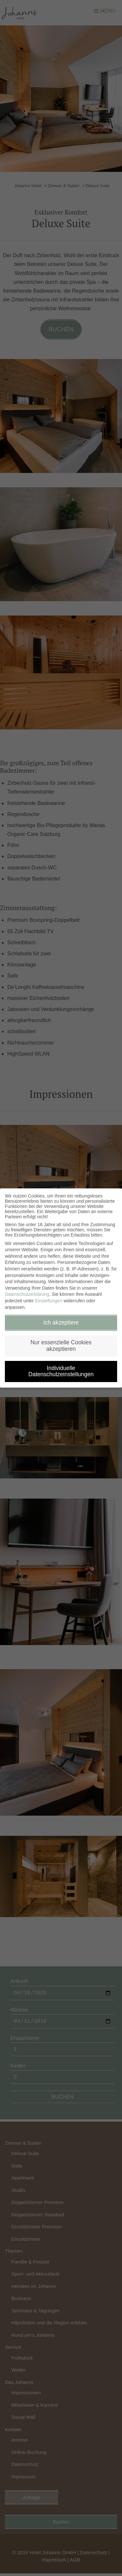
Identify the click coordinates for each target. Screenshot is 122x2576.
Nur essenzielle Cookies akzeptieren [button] (61, 1345)
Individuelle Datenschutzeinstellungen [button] (60, 1371)
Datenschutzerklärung (27, 1294)
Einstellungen (48, 1300)
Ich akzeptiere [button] (61, 1322)
